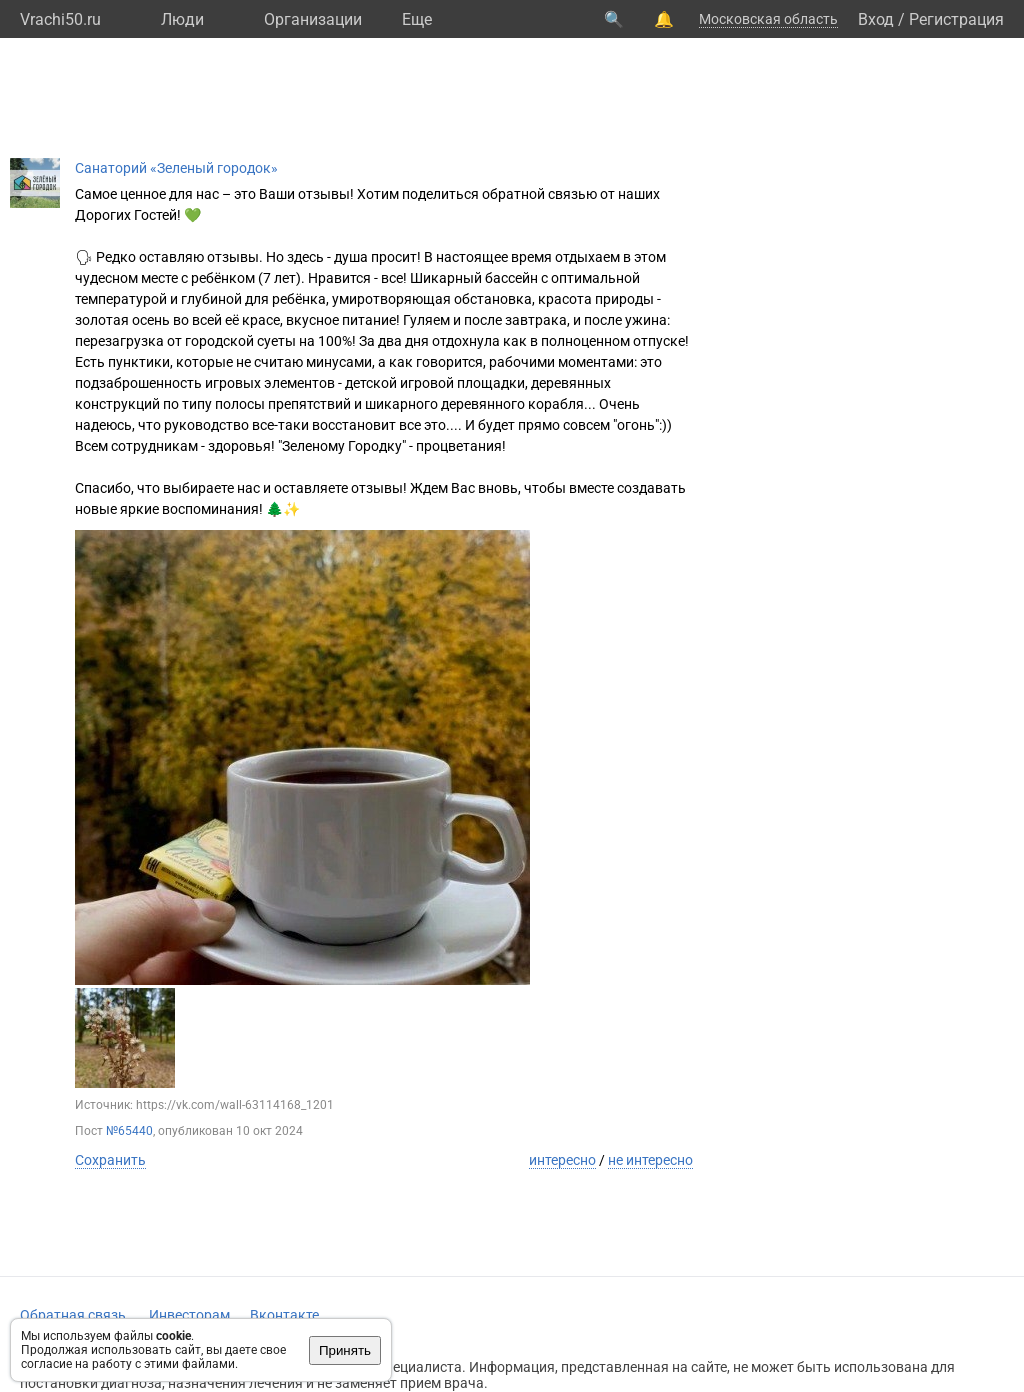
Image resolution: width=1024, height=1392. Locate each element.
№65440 (129, 1131)
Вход (876, 19)
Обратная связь (73, 1315)
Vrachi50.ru (60, 19)
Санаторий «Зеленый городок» (176, 168)
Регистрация (956, 19)
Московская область (768, 19)
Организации (313, 19)
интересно (562, 1160)
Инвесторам (189, 1315)
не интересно (650, 1160)
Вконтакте (284, 1315)
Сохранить (110, 1160)
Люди (182, 19)
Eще (417, 19)
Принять (345, 1350)
